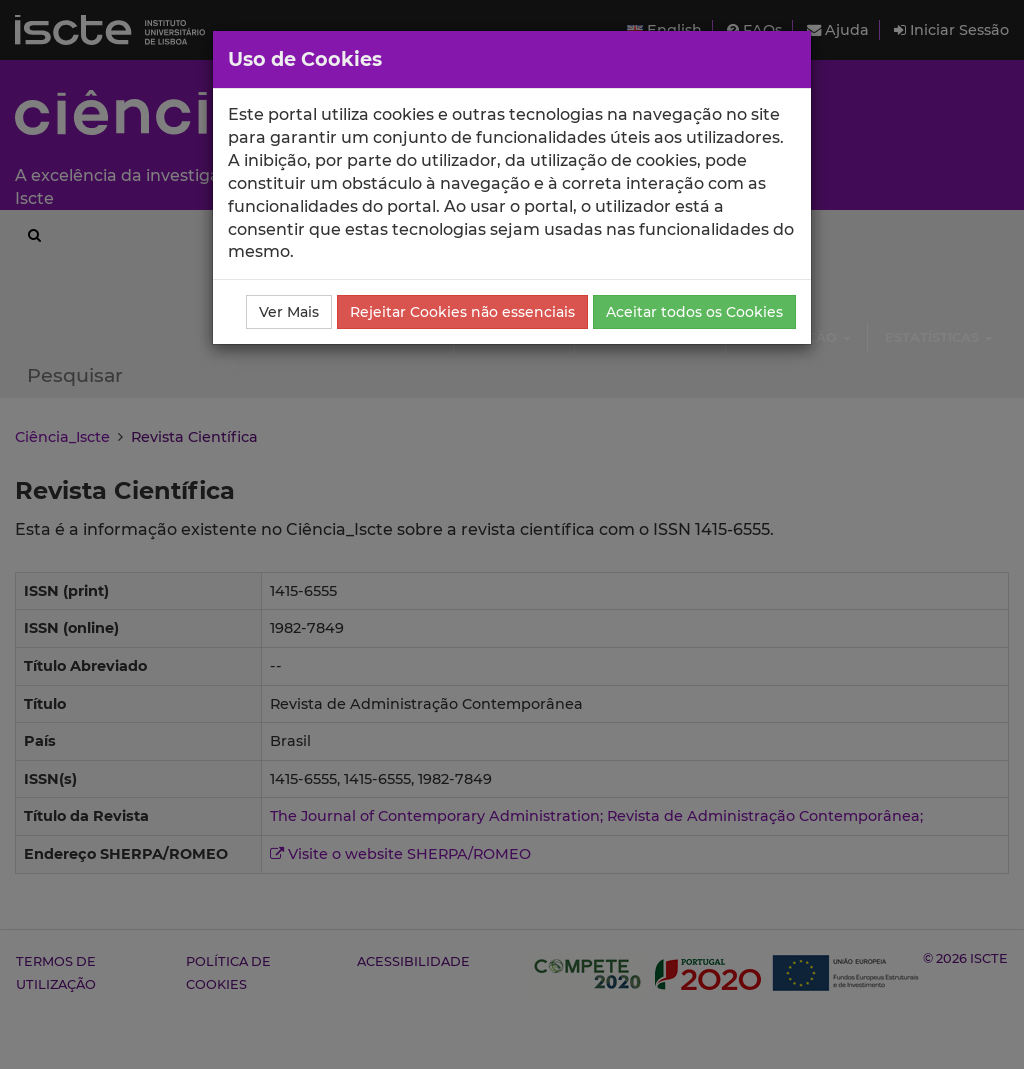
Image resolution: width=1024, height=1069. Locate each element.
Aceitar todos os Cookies (694, 312)
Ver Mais (289, 312)
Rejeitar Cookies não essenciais (462, 312)
